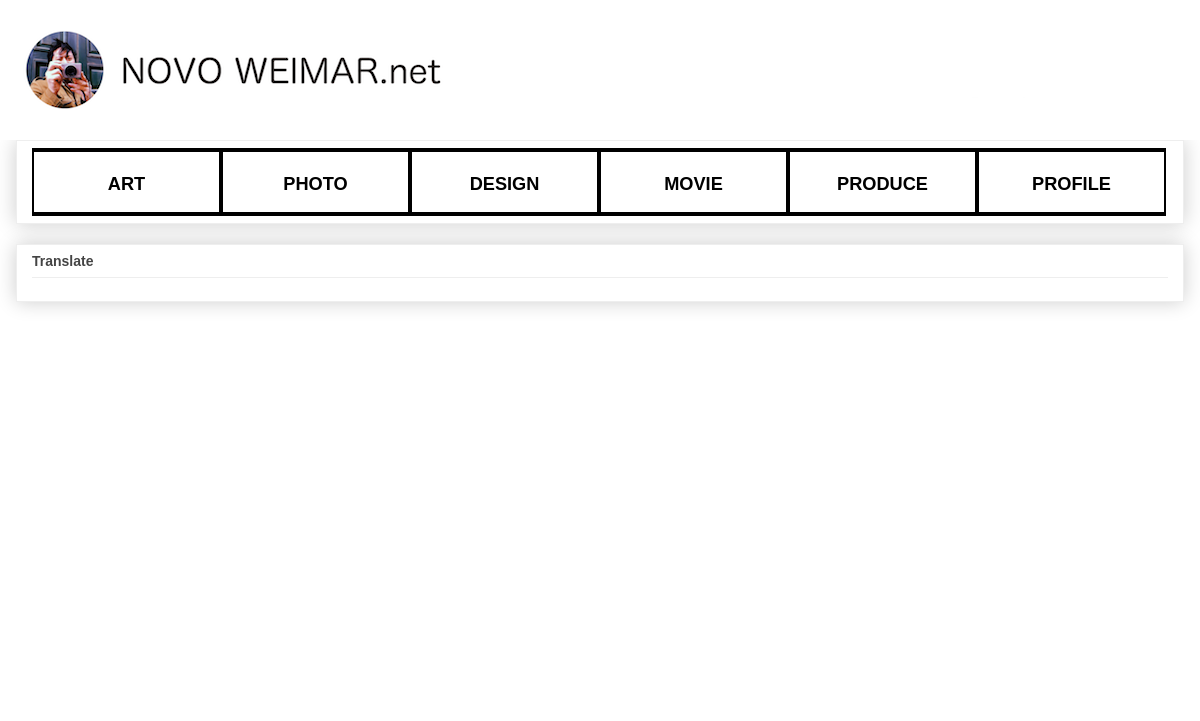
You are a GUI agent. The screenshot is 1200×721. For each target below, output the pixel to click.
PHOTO (315, 184)
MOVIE (693, 184)
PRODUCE (882, 184)
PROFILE (1071, 184)
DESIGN (505, 184)
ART (126, 184)
